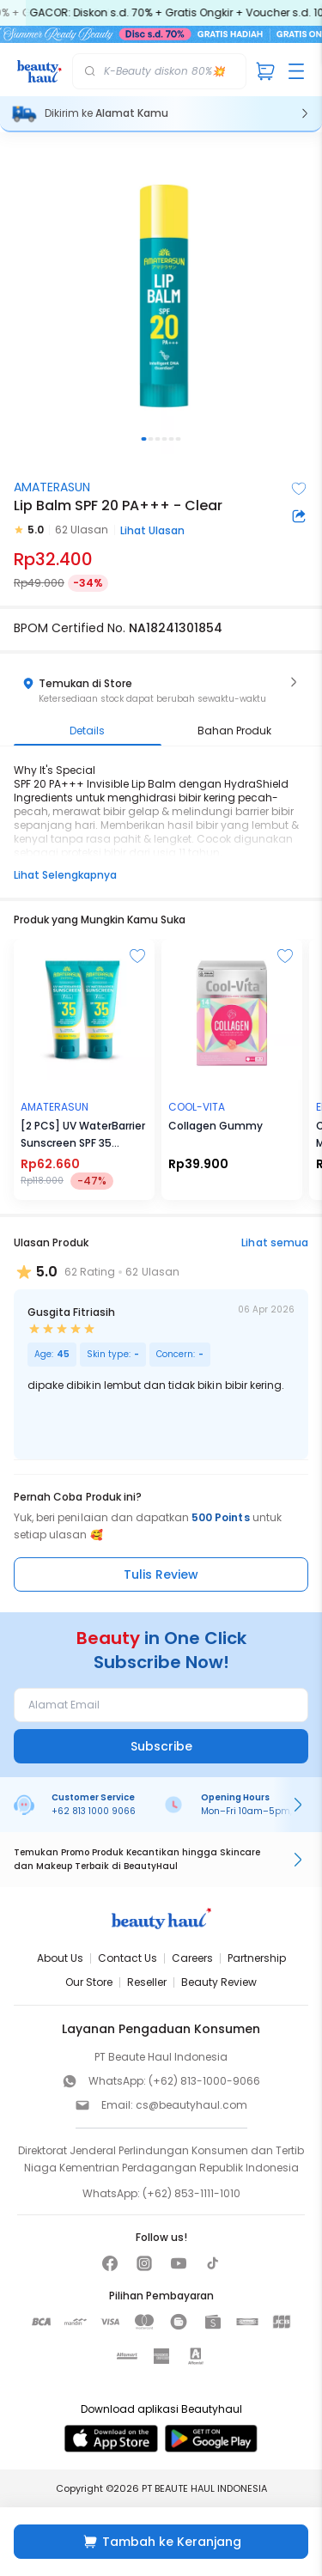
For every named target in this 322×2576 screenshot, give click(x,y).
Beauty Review (219, 1982)
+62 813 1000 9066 (94, 1811)
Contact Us (127, 1958)
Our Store (88, 1982)
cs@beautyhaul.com (191, 2105)
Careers (192, 1958)
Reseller (147, 1982)
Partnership (257, 1958)
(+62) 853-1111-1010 (191, 2193)
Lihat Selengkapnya (65, 875)
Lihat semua (274, 1242)
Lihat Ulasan (152, 530)
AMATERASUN (52, 487)
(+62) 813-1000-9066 (204, 2081)
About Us (60, 1958)
